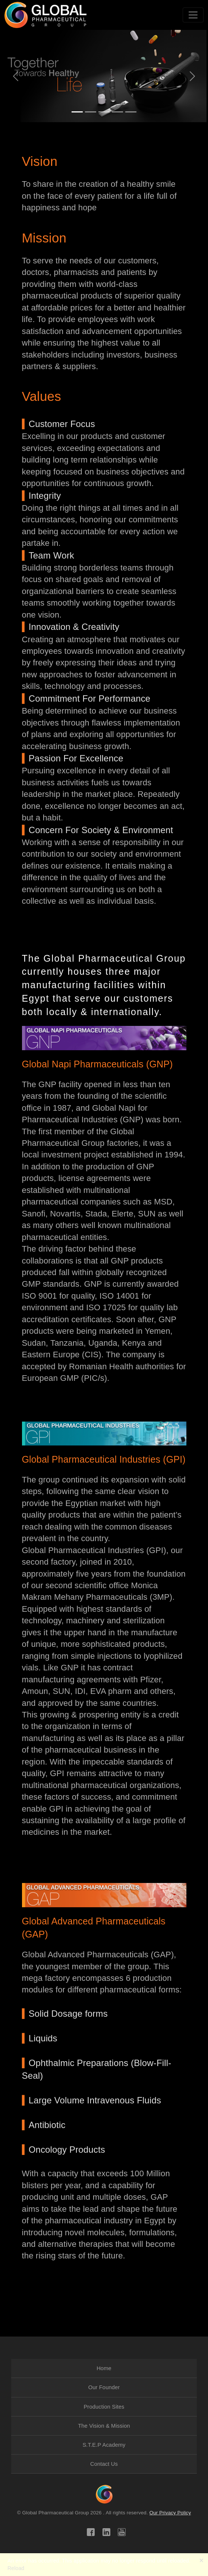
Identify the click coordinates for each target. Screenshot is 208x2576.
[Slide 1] (77, 112)
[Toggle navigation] (193, 14)
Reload (15, 2568)
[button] (104, 161)
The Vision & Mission (104, 2426)
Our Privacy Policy (170, 2512)
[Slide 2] (90, 112)
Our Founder (104, 2387)
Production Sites (103, 2407)
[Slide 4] (117, 112)
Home (104, 2368)
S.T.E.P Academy (103, 2445)
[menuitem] (104, 2368)
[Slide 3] (104, 112)
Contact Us (104, 2464)
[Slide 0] (130, 112)
